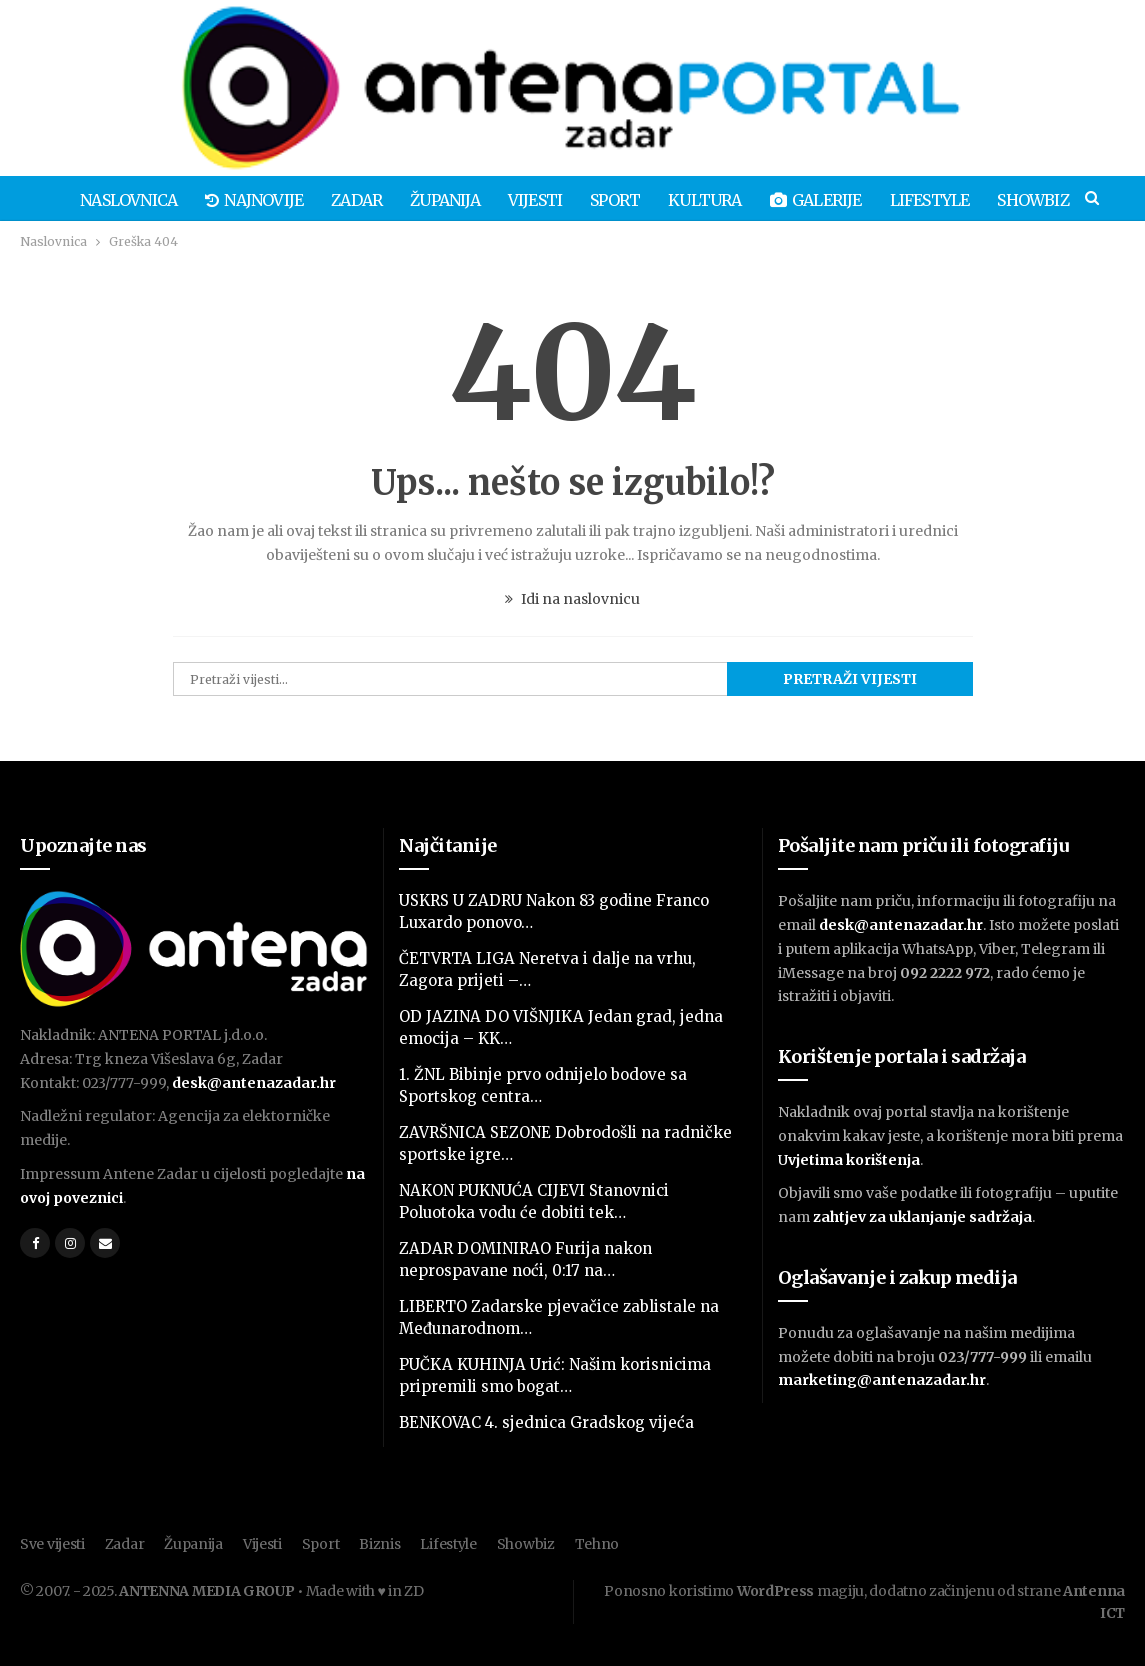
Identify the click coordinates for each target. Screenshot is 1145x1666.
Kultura (721, 200)
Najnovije (256, 200)
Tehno (597, 1544)
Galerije (835, 200)
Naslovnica (127, 200)
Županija (453, 200)
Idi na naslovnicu (572, 599)
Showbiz (526, 1544)
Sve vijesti (52, 1544)
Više (1040, 200)
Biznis (379, 1544)
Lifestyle (952, 200)
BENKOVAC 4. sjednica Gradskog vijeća (546, 1422)
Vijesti (546, 200)
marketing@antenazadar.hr (882, 1380)
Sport (629, 200)
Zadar (361, 200)
